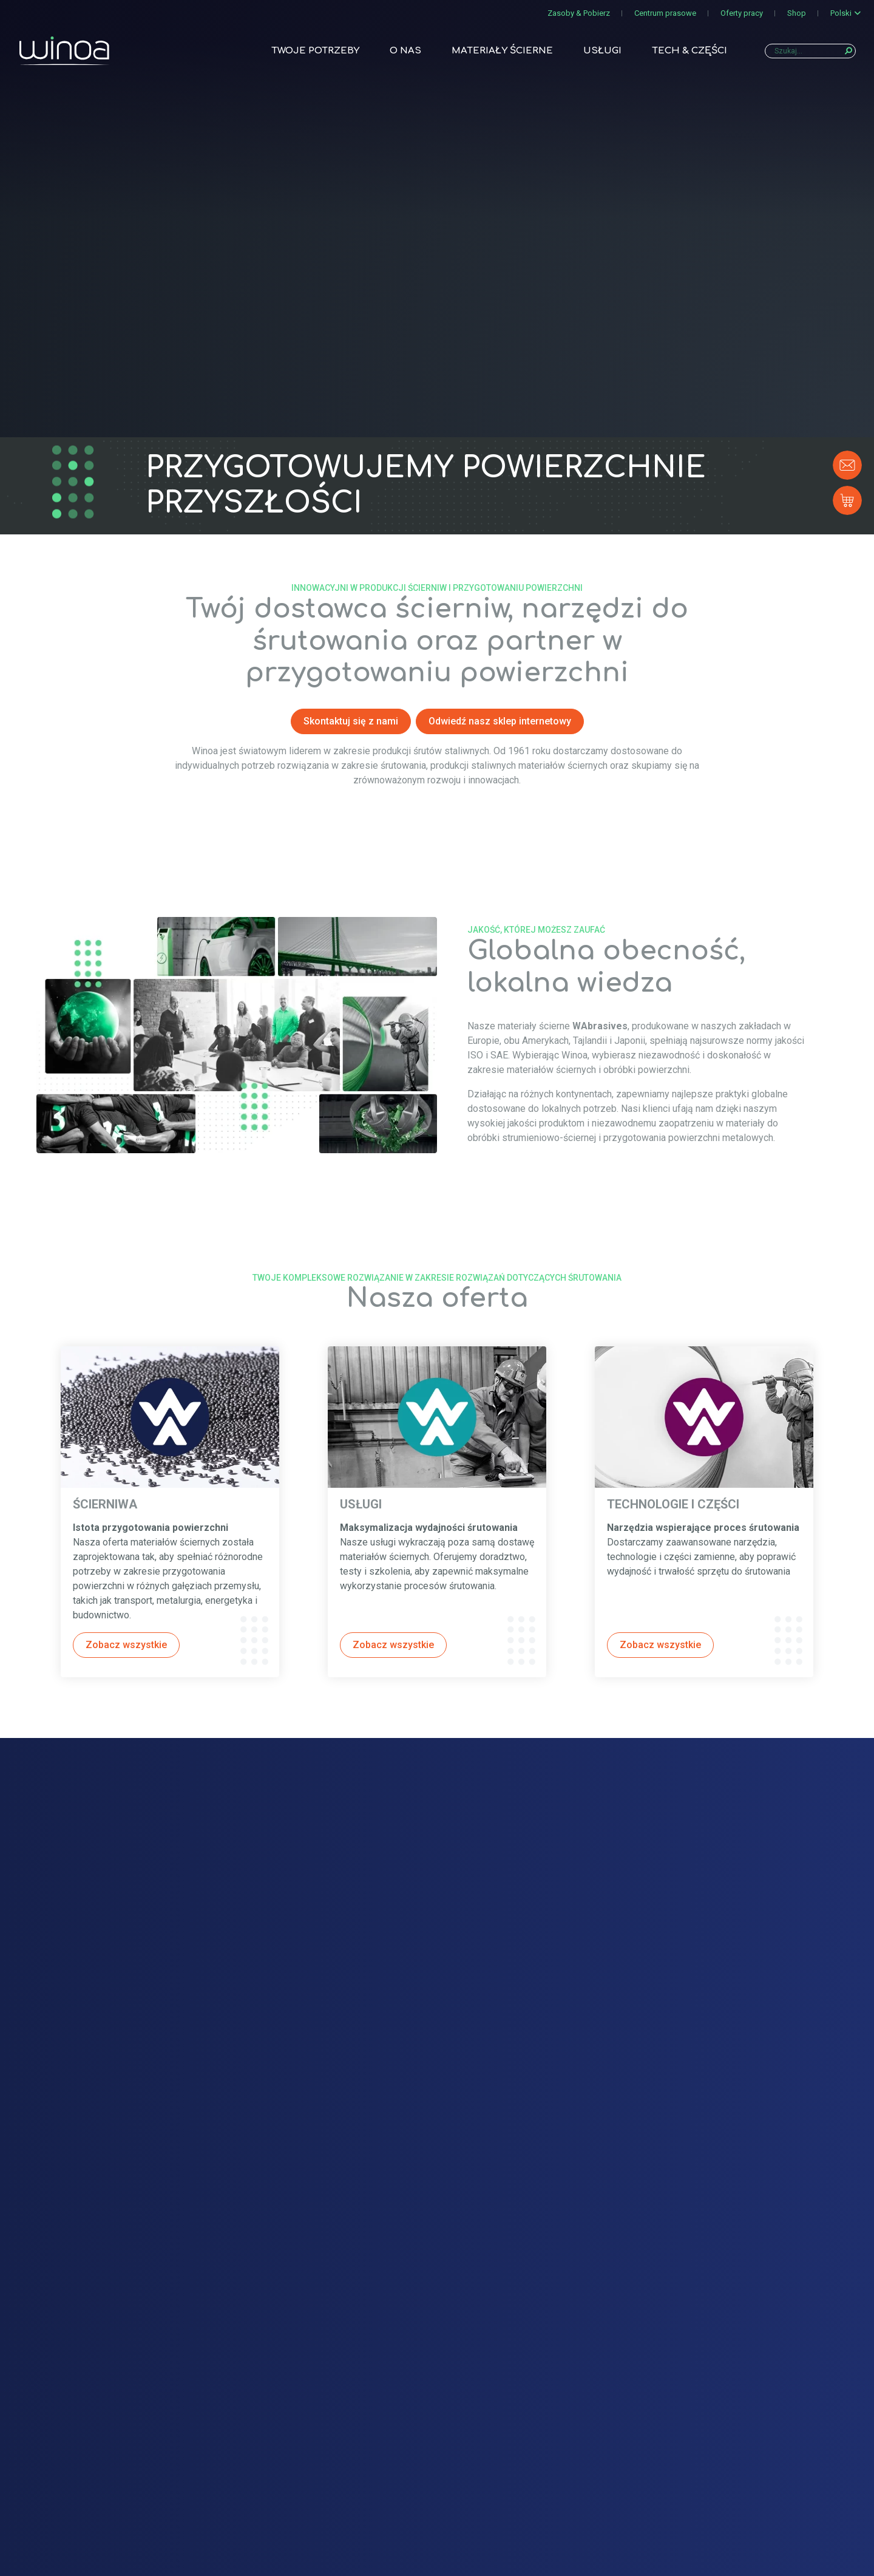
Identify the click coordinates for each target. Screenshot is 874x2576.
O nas (405, 53)
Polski (841, 13)
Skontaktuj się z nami (350, 721)
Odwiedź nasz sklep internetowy (500, 721)
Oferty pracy (741, 13)
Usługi (602, 53)
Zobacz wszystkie (126, 1645)
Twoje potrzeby (315, 53)
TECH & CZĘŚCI (689, 53)
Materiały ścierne (502, 53)
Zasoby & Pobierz (578, 13)
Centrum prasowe (665, 13)
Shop (796, 13)
